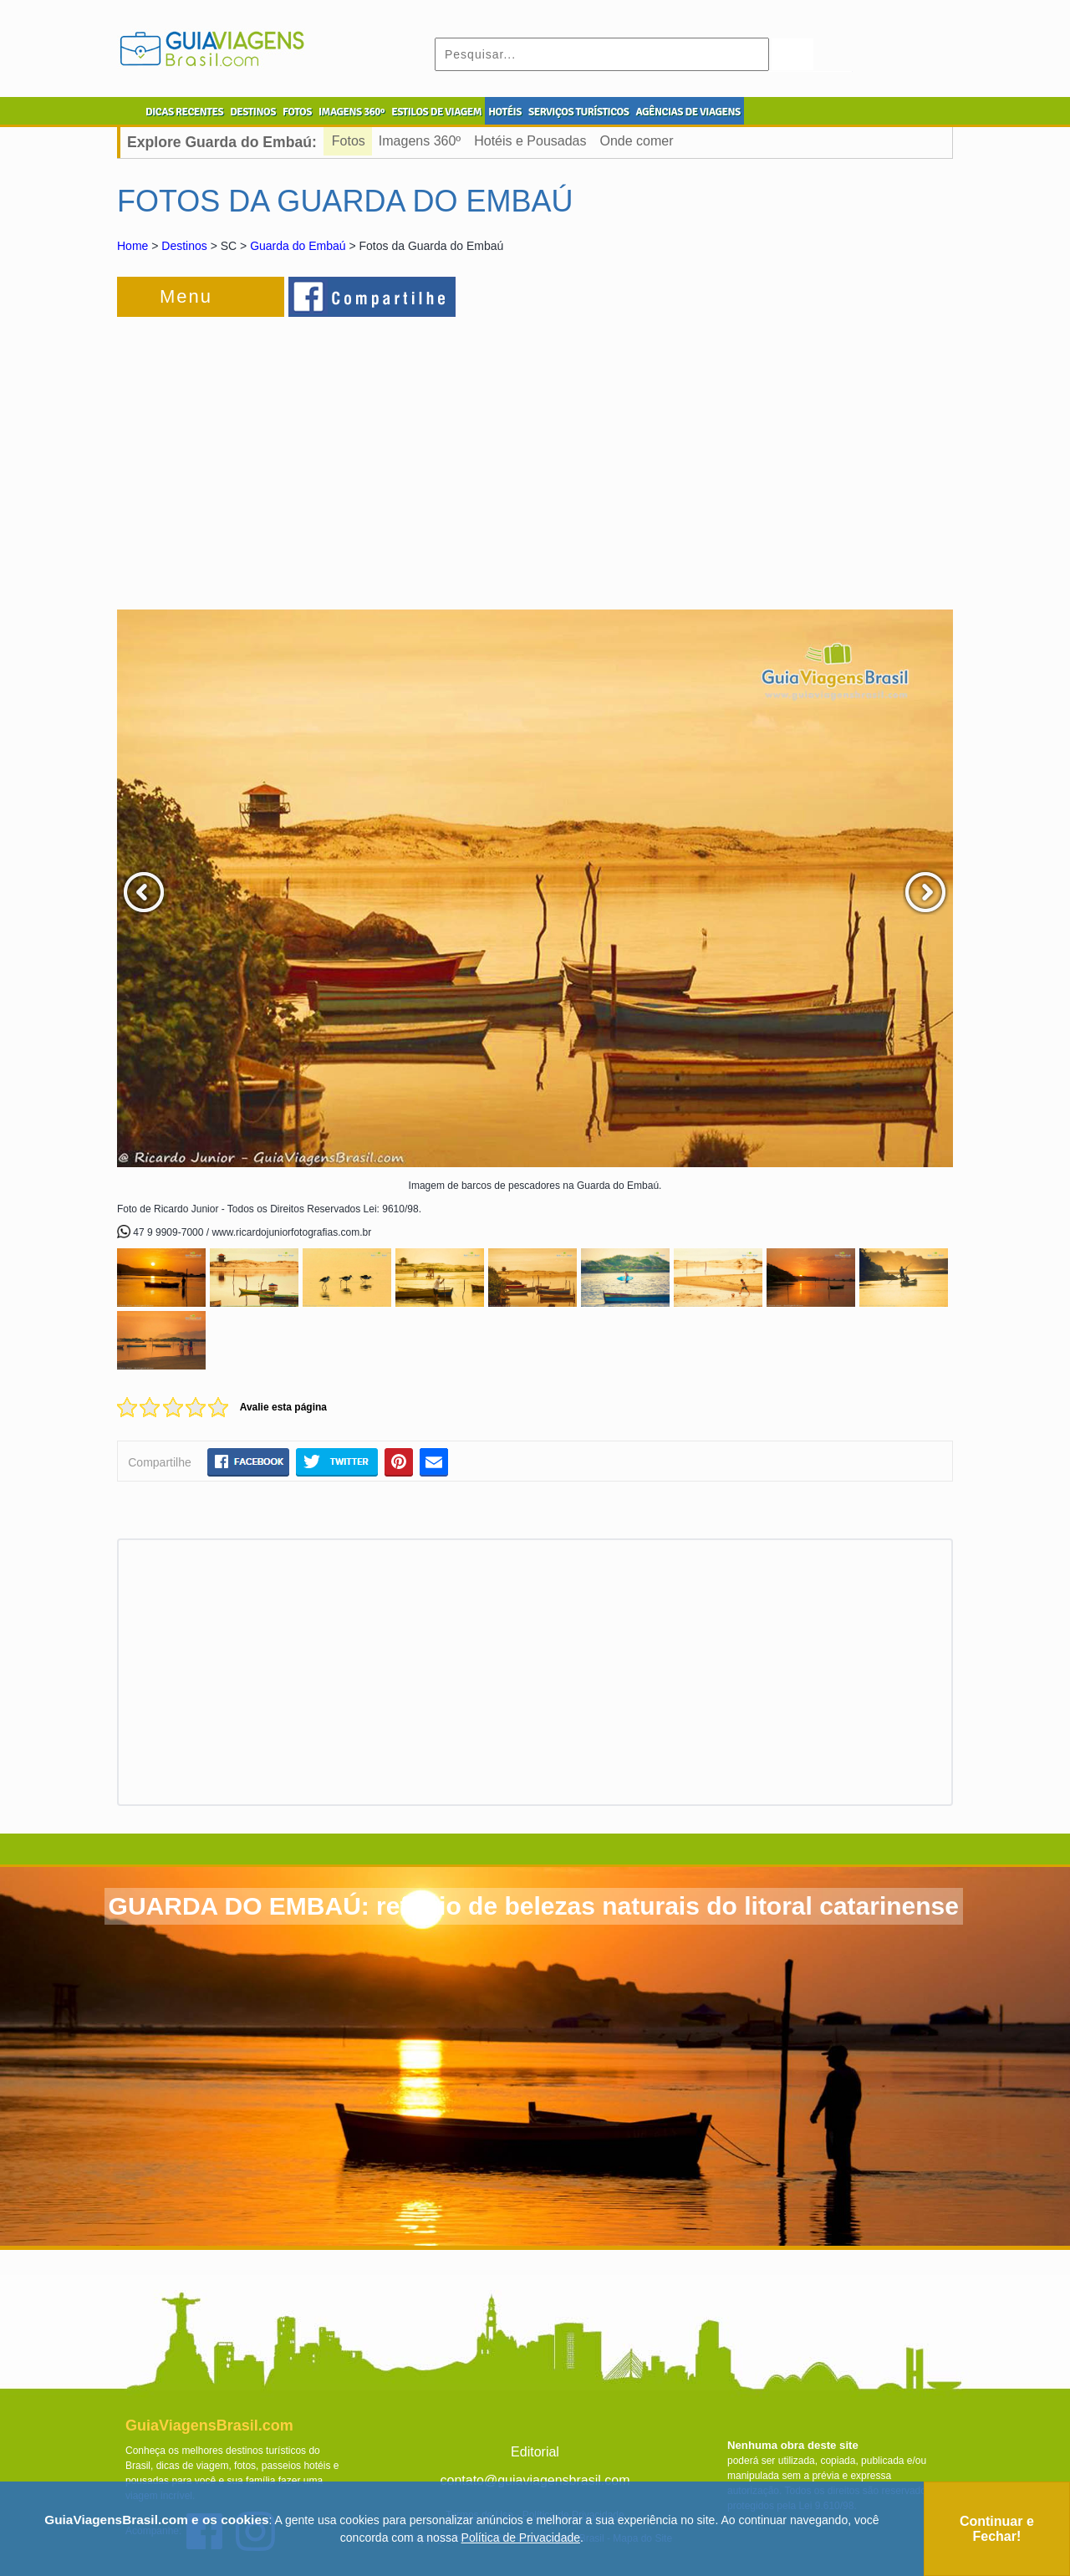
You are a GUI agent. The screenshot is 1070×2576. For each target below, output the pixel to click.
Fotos (348, 141)
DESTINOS (253, 112)
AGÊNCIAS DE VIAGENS (687, 112)
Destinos (183, 245)
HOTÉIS (505, 112)
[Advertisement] (299, 455)
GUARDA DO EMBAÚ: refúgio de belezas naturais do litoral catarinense (534, 1906)
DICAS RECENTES (184, 112)
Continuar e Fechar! (997, 2528)
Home (132, 245)
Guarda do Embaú (297, 245)
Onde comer (637, 141)
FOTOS (297, 112)
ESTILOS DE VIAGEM (436, 112)
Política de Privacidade (520, 2537)
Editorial (535, 2452)
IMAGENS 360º (351, 112)
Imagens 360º (420, 141)
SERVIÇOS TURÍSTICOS (578, 112)
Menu (186, 296)
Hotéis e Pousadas (530, 141)
